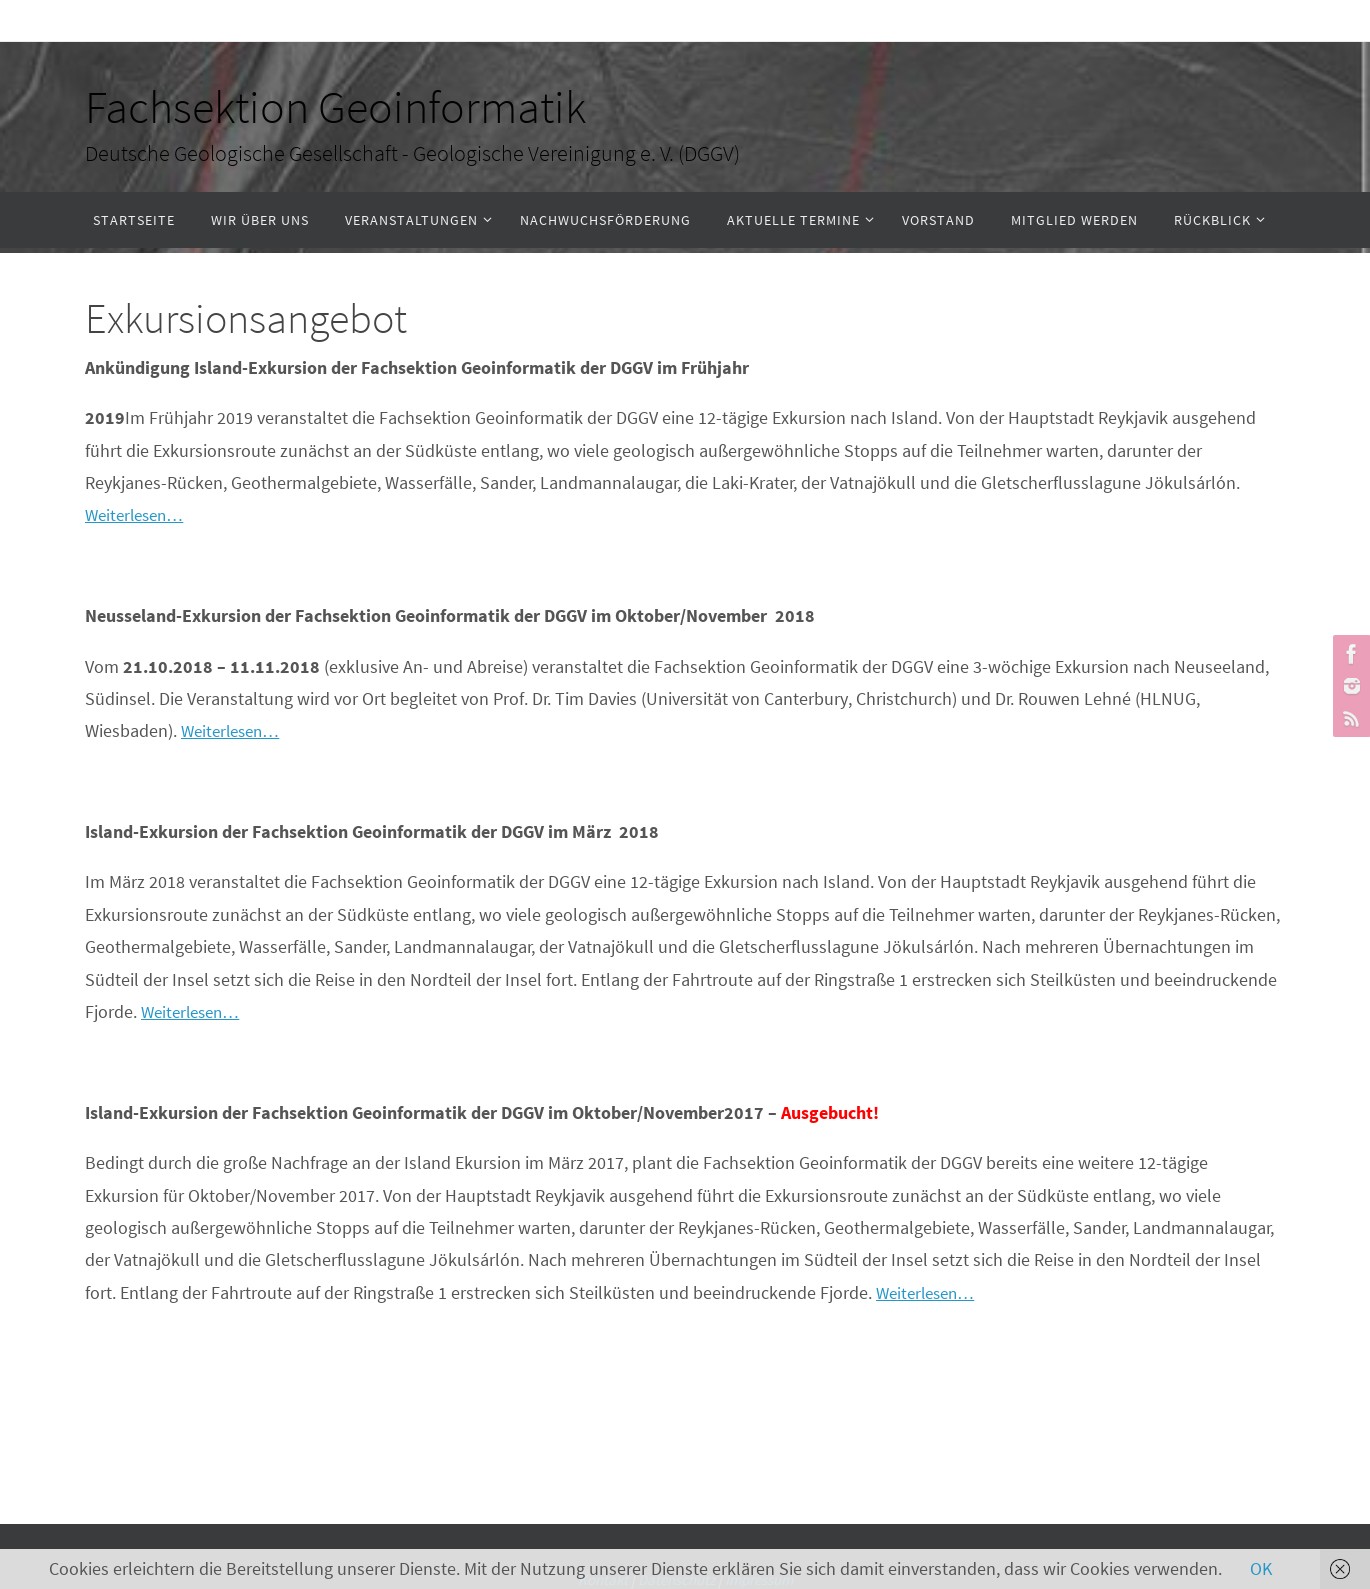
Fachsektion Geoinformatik (335, 107)
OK (1261, 1568)
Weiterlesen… (138, 514)
